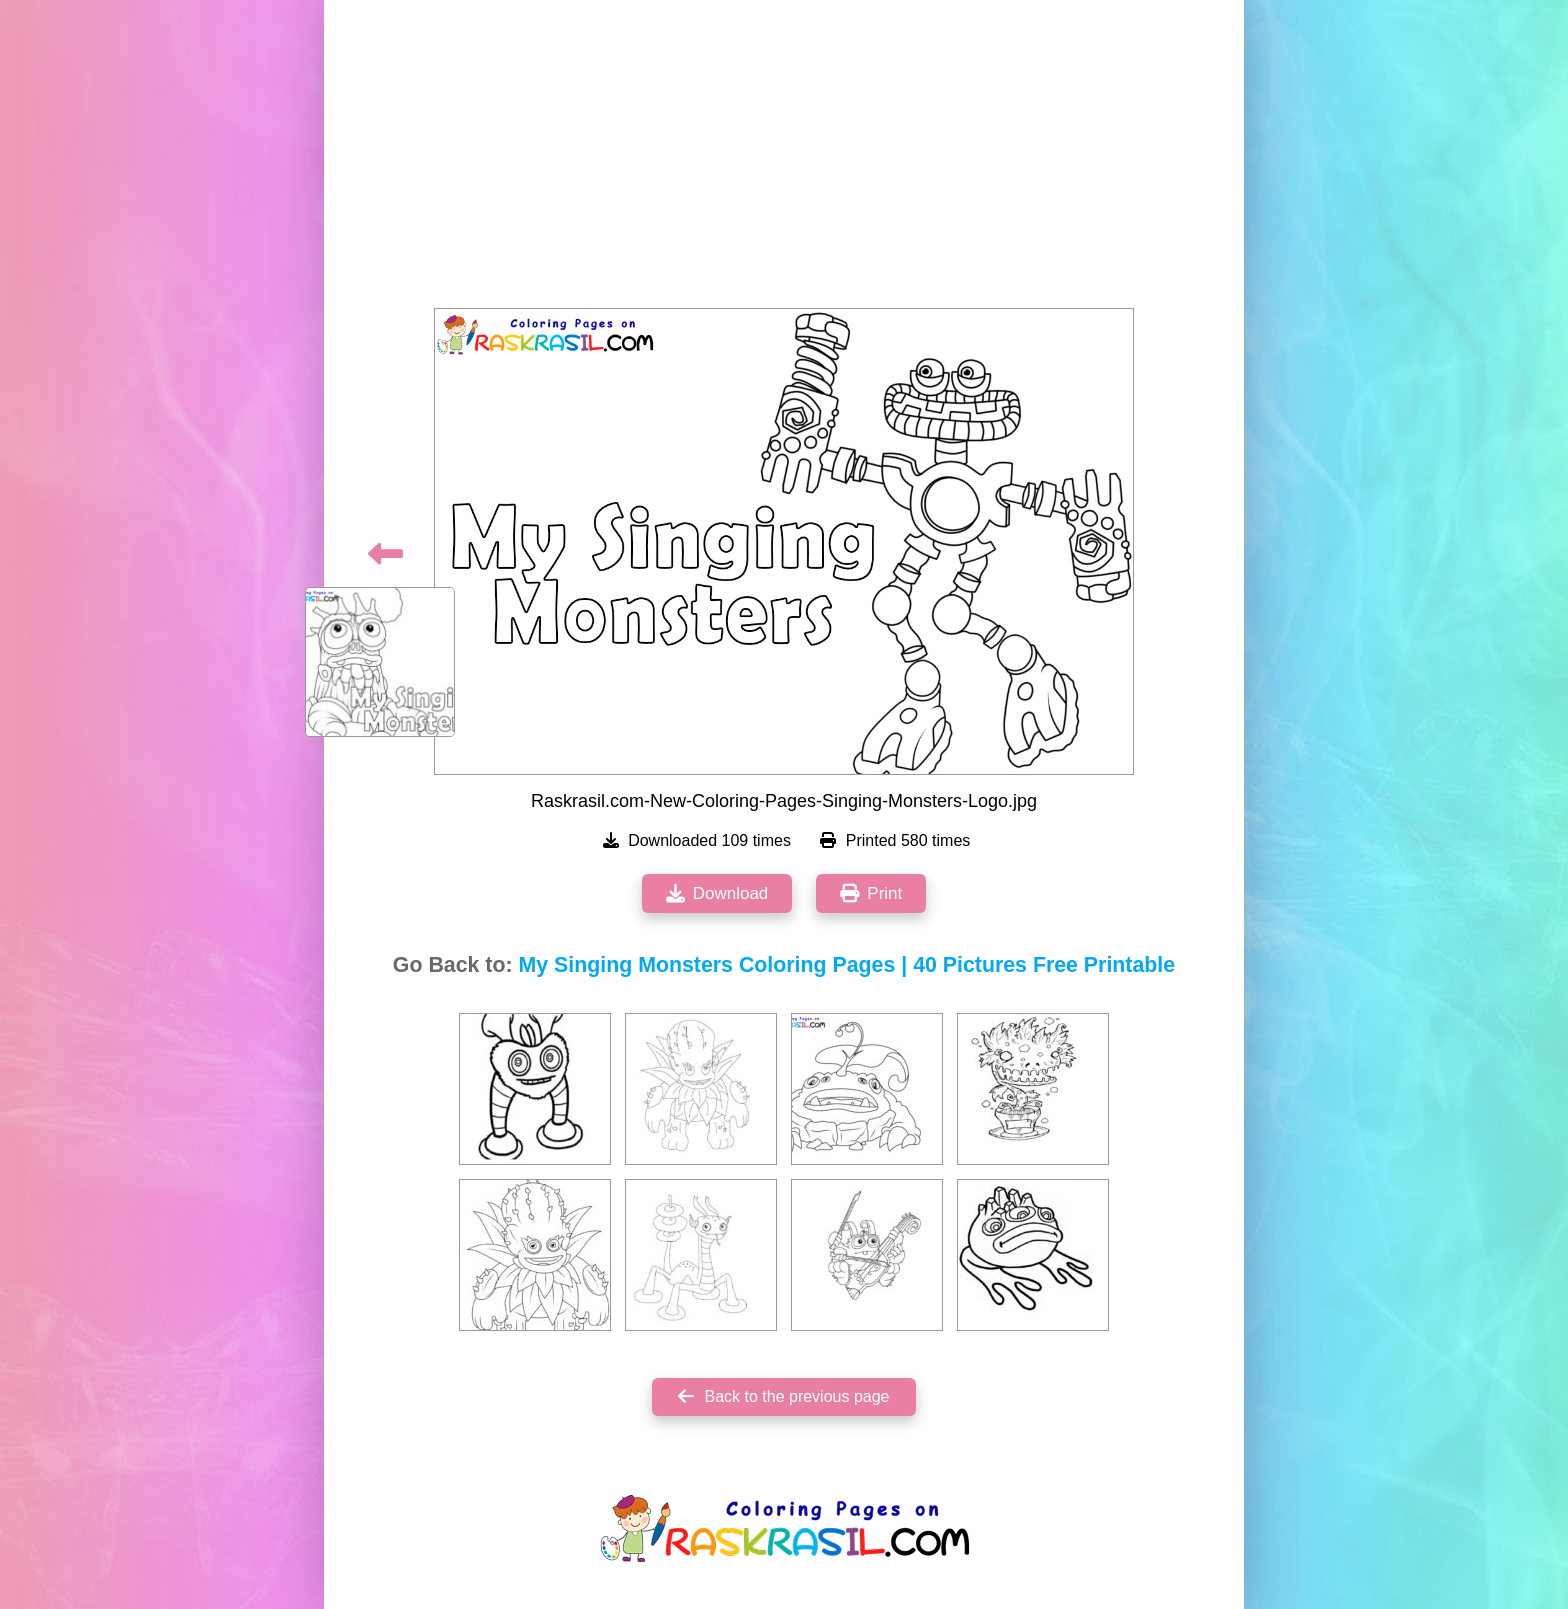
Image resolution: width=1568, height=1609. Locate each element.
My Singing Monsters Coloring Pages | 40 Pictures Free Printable (847, 965)
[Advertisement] (784, 160)
